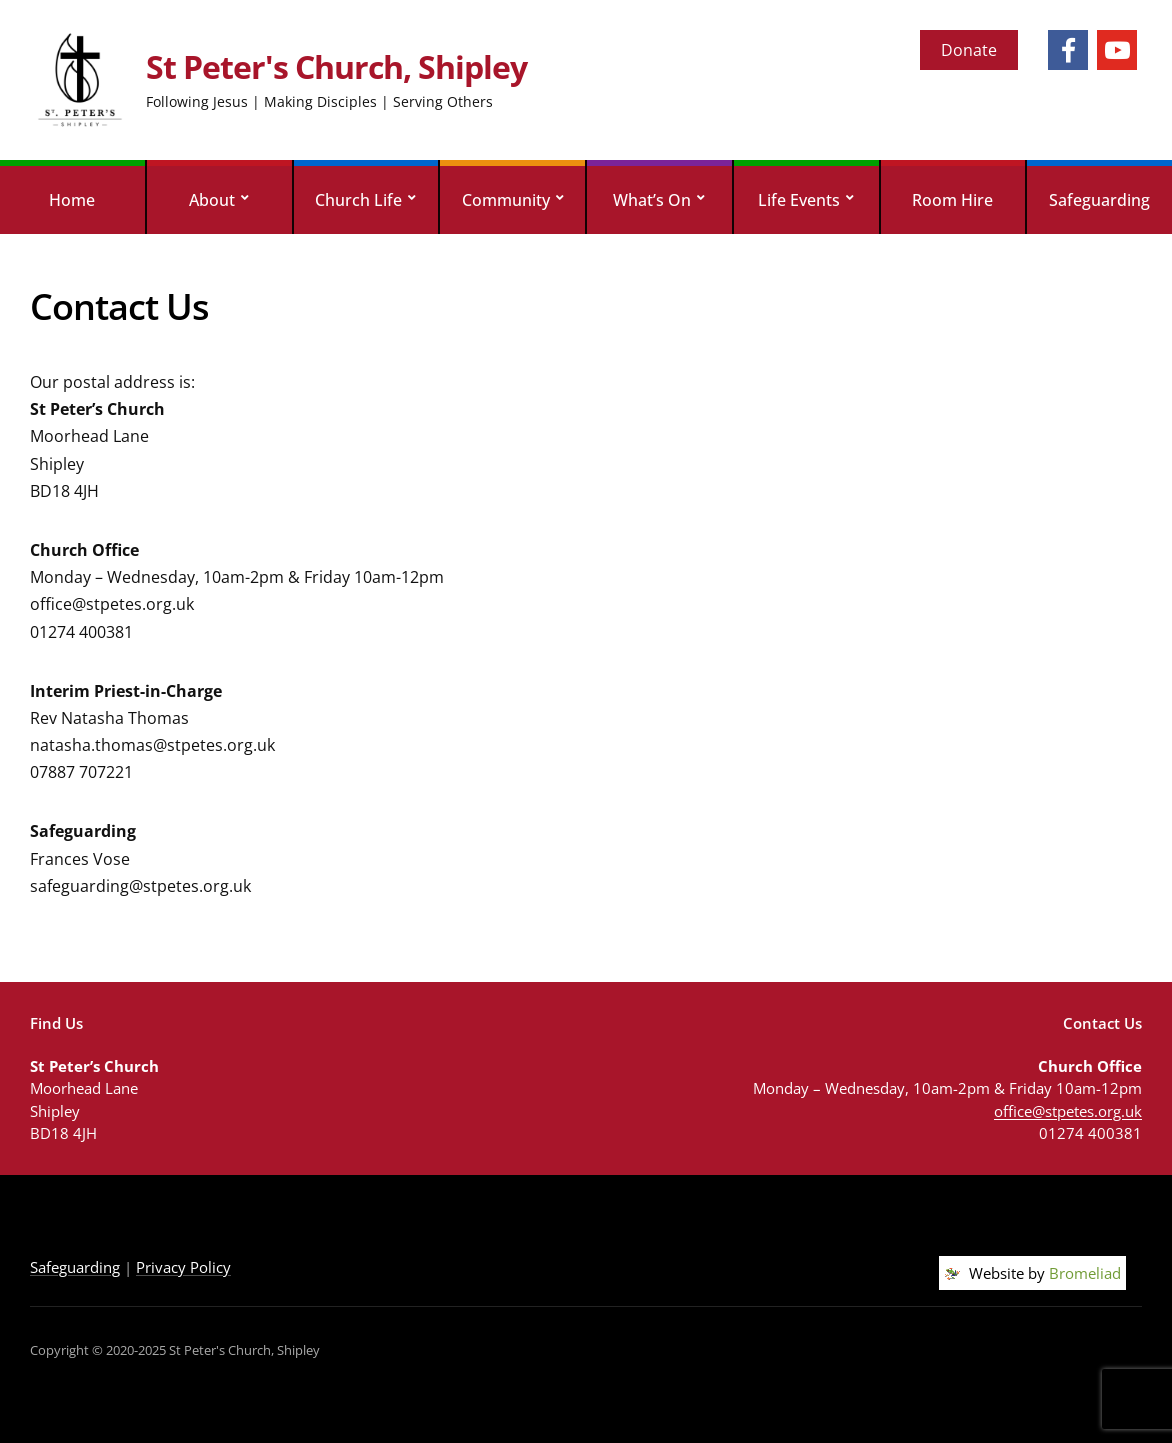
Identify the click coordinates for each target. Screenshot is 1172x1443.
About (212, 200)
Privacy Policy (183, 1267)
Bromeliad (1085, 1273)
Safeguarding (1099, 200)
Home (72, 200)
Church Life (358, 200)
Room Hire (952, 200)
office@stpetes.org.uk (1068, 1111)
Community (506, 200)
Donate (969, 50)
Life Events (799, 200)
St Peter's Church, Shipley (336, 66)
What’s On (652, 200)
